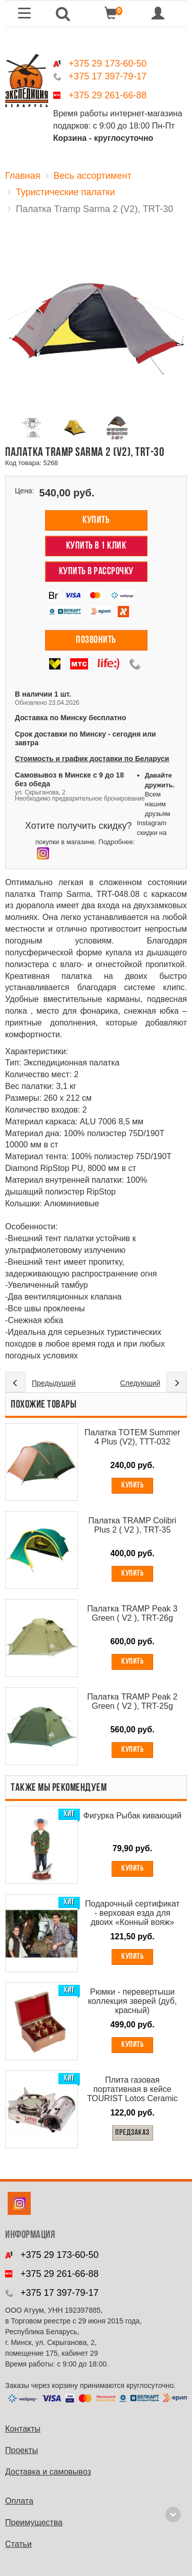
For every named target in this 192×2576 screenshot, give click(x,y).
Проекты (21, 2450)
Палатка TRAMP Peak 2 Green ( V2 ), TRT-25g (132, 1701)
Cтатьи (18, 2544)
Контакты (22, 2428)
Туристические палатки (65, 192)
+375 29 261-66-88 (108, 95)
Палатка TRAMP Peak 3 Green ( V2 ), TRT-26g (132, 1613)
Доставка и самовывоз (48, 2471)
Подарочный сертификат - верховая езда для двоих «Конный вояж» (132, 1912)
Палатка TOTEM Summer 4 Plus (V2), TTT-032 (132, 1437)
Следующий (140, 1383)
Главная (22, 176)
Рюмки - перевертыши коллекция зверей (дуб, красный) (132, 2001)
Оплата (19, 2501)
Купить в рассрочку (96, 572)
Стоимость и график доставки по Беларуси (92, 759)
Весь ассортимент (93, 176)
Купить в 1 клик (96, 546)
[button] (62, 14)
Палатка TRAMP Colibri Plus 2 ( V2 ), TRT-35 (133, 1525)
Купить (96, 520)
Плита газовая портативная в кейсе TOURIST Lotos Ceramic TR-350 (132, 2089)
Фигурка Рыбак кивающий (132, 1815)
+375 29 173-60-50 (108, 63)
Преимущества (33, 2522)
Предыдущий (54, 1383)
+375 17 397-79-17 (108, 76)
